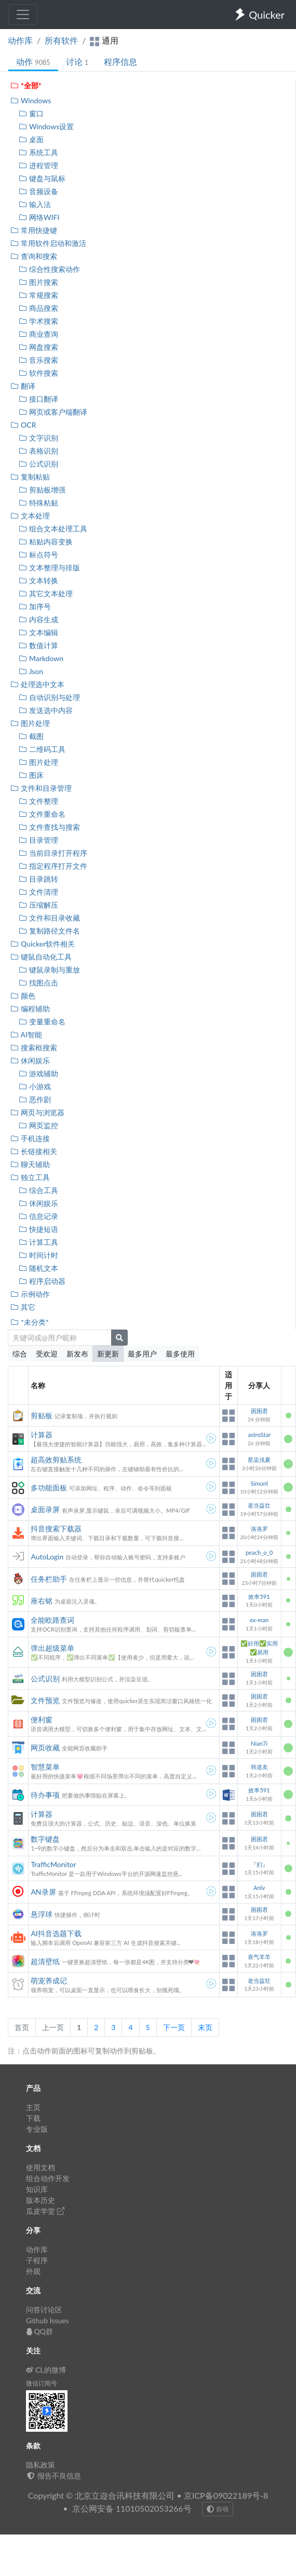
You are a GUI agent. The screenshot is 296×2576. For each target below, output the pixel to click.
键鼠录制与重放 (49, 969)
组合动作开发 (48, 2178)
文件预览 (45, 1700)
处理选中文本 (37, 684)
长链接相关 (33, 1151)
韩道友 (259, 1766)
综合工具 (38, 1190)
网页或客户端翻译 (52, 411)
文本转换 (38, 580)
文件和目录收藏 (49, 917)
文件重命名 (41, 814)
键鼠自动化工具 (41, 956)
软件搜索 (38, 372)
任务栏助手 (49, 1578)
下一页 (174, 2027)
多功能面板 (49, 1487)
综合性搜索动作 (49, 269)
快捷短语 (38, 1229)
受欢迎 (47, 1353)
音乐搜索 (38, 359)
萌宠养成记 (49, 1980)
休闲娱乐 (30, 1060)
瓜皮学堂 (45, 2211)
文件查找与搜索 (49, 827)
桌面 (31, 139)
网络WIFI (38, 217)
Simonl (259, 1483)
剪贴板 (41, 1415)
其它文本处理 (45, 593)
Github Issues (47, 2320)
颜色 (22, 995)
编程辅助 (30, 1008)
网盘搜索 (38, 346)
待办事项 (45, 1794)
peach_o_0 (259, 1552)
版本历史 (40, 2200)
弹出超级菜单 (52, 1647)
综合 (19, 1353)
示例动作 (30, 1294)
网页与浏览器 (37, 1112)
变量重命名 (41, 1021)
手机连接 (30, 1138)
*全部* (26, 85)
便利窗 (41, 1719)
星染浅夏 (259, 1459)
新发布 (77, 1353)
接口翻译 (38, 398)
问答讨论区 (44, 2309)
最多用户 (142, 1353)
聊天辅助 (30, 1164)
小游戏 (34, 1086)
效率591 (259, 1596)
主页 (33, 2107)
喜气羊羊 (259, 1956)
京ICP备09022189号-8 (226, 2495)
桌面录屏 (45, 1509)
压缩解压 (38, 904)
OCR (23, 424)
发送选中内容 (45, 710)
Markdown (40, 658)
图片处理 (30, 723)
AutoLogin (47, 1556)
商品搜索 (38, 308)
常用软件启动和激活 (48, 243)
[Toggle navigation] (22, 14)
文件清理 (38, 891)
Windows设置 (46, 126)
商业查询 (38, 334)
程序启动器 (41, 1281)
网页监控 (38, 1125)
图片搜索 (38, 282)
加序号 (34, 606)
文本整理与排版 (49, 567)
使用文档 (40, 2167)
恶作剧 (34, 1099)
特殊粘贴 (38, 502)
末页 (205, 2027)
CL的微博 (46, 2369)
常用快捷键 (33, 230)
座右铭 (41, 1600)
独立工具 (30, 1177)
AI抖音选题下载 (56, 1933)
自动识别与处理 (49, 697)
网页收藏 (45, 1747)
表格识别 (38, 450)
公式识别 (38, 463)
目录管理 (38, 839)
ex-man (259, 1619)
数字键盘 (45, 1838)
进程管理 (38, 165)
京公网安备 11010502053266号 (132, 2508)
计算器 (41, 1434)
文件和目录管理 (41, 788)
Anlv (259, 1887)
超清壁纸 (45, 1961)
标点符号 (38, 554)
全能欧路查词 (52, 1619)
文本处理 (30, 515)
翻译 (22, 385)
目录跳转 (38, 878)
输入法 (34, 204)
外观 (33, 2271)
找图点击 (38, 982)
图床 (31, 775)
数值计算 (38, 645)
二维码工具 (41, 749)
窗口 (31, 113)
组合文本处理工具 (52, 528)
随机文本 (38, 1268)
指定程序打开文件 (52, 865)
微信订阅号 (41, 2383)
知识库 (37, 2189)
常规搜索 (38, 295)
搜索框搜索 (33, 1047)
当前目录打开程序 (52, 852)
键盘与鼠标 (41, 178)
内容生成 (38, 619)
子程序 (37, 2260)
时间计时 (38, 1255)
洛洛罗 (259, 1528)
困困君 (259, 1410)
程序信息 (120, 61)
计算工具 (38, 1242)
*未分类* (29, 1322)
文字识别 (38, 437)
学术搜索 (38, 321)
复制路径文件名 (49, 930)
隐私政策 (40, 2464)
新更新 (108, 1353)
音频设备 (38, 191)
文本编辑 (38, 632)
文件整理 (38, 801)
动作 (33, 61)
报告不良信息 (53, 2475)
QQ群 (39, 2331)
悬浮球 (41, 1914)
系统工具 (38, 152)
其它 (22, 1307)
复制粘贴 (30, 476)
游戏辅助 (38, 1073)
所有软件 (61, 40)
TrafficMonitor (53, 1864)
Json (30, 671)
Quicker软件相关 (42, 943)
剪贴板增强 (41, 489)
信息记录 (38, 1216)
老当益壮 (259, 1505)
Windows (30, 100)
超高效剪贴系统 (56, 1459)
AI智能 (26, 1034)
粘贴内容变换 (45, 541)
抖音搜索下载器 (56, 1528)
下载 (33, 2118)
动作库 (20, 40)
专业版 (37, 2129)
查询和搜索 (33, 256)
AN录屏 (43, 1891)
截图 (31, 736)
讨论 (77, 61)
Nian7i (259, 1743)
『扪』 (259, 1864)
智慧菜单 (45, 1766)
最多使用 (180, 1353)
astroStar (259, 1434)
